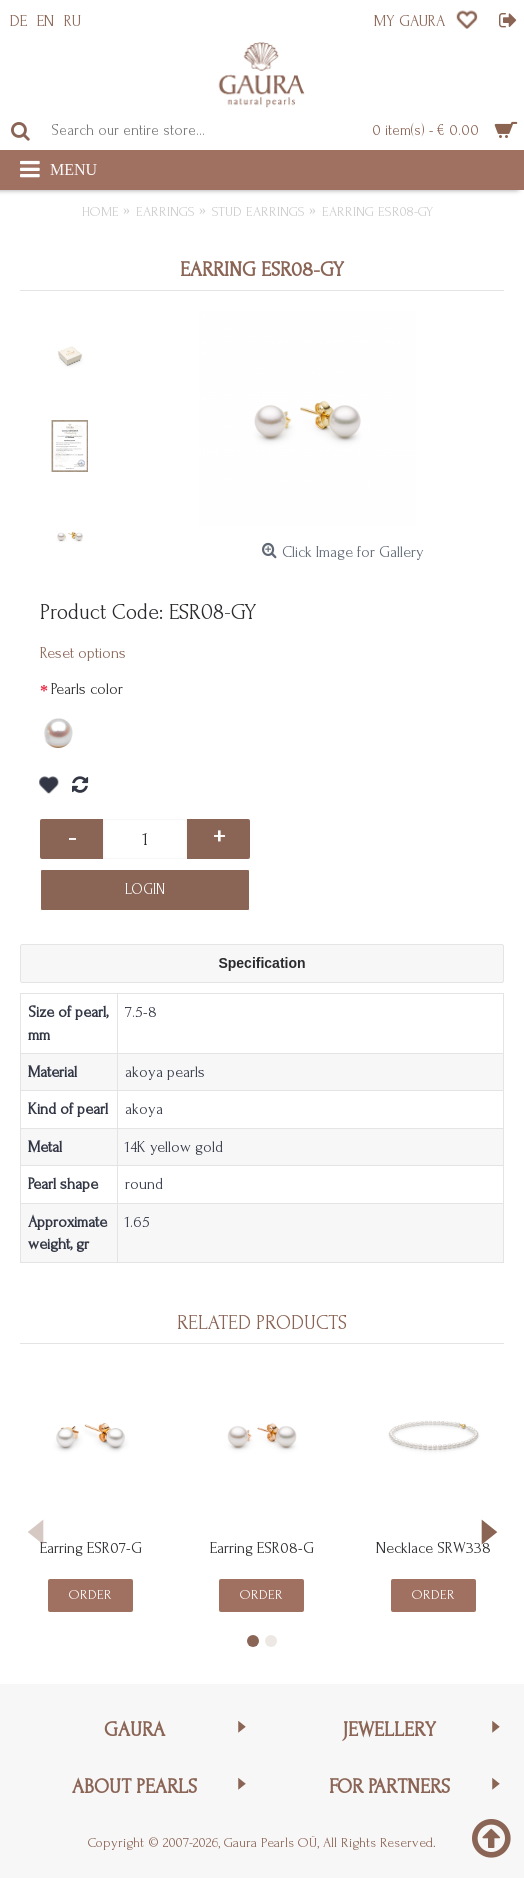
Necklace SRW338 (433, 1548)
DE (18, 21)
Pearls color (87, 689)
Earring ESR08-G (262, 1548)
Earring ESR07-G (91, 1548)
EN (45, 21)
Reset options (83, 653)
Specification (261, 963)
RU (72, 21)
